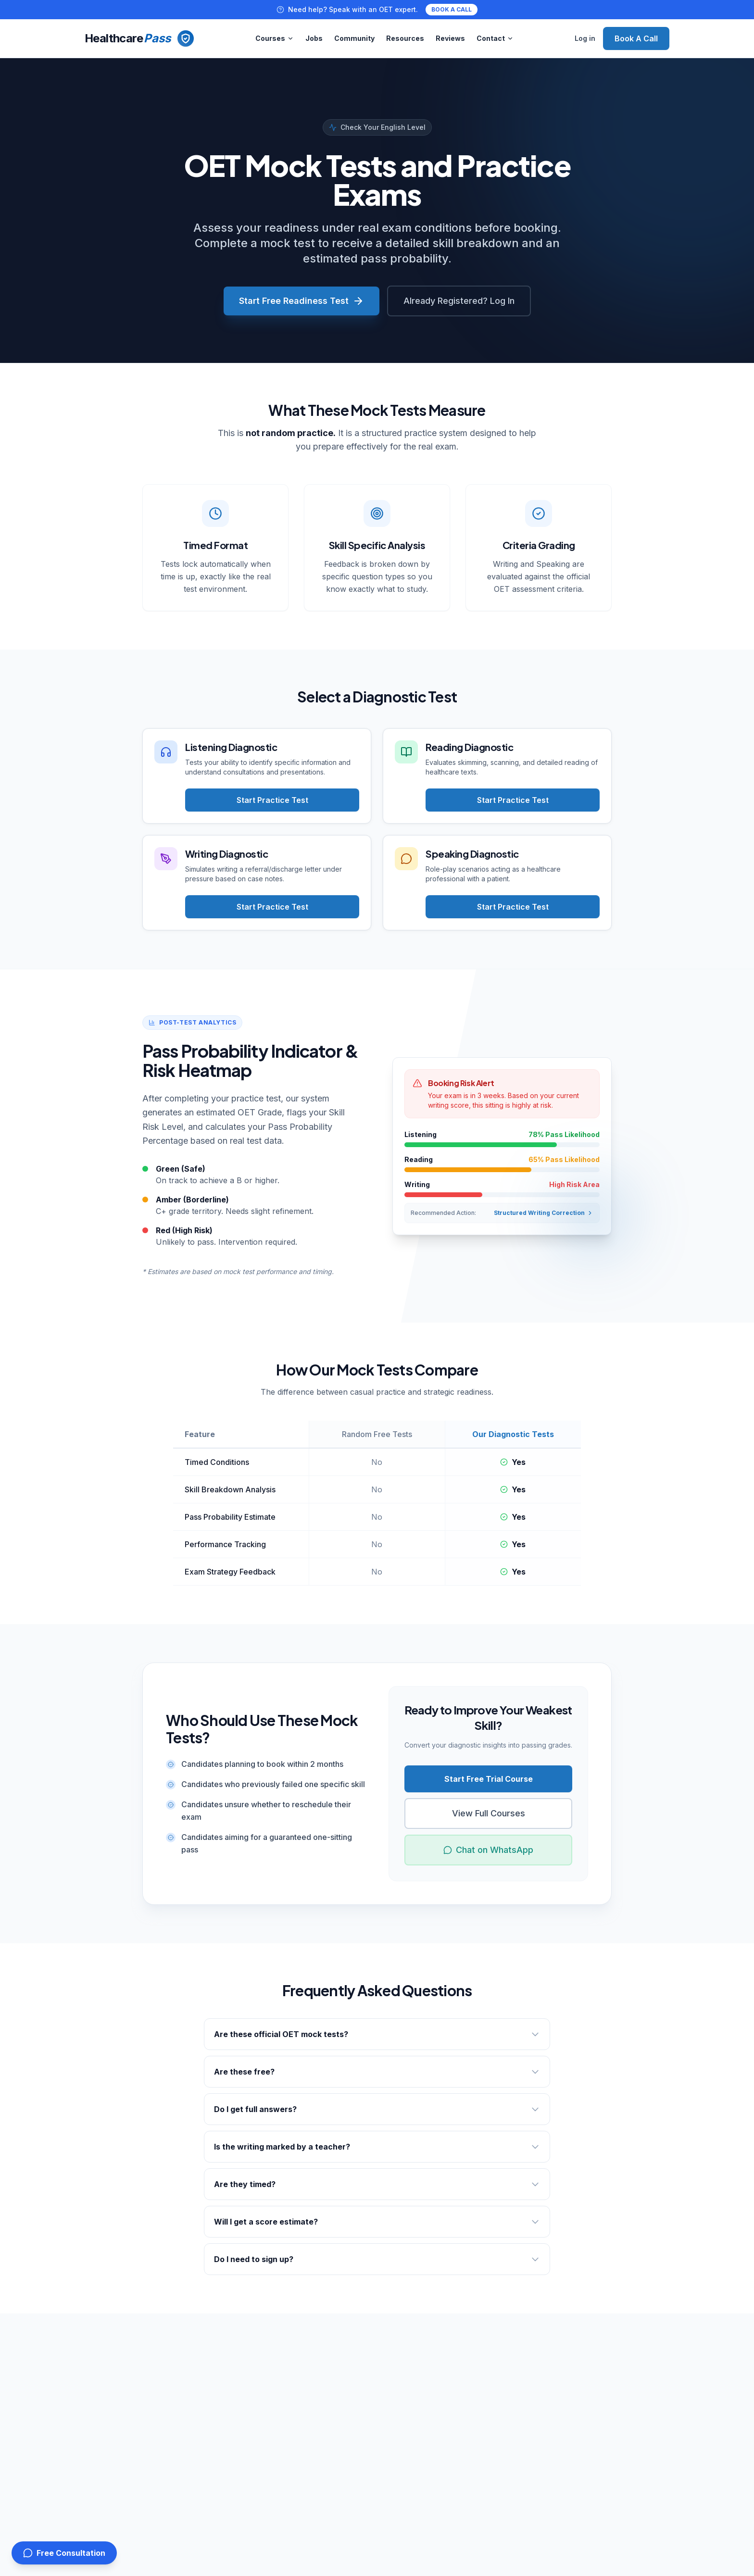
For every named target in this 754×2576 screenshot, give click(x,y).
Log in (585, 38)
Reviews (450, 38)
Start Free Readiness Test (301, 301)
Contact (495, 38)
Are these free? (377, 2071)
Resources (405, 38)
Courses (274, 38)
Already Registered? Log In (459, 301)
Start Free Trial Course (488, 1779)
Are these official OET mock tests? (377, 2034)
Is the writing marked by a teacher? (377, 2146)
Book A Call (636, 38)
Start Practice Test (272, 800)
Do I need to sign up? (377, 2259)
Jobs (314, 38)
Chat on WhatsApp (488, 1850)
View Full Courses (488, 1813)
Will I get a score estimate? (377, 2221)
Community (354, 38)
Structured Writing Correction (543, 1212)
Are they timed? (377, 2184)
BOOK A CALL (451, 9)
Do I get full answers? (377, 2109)
